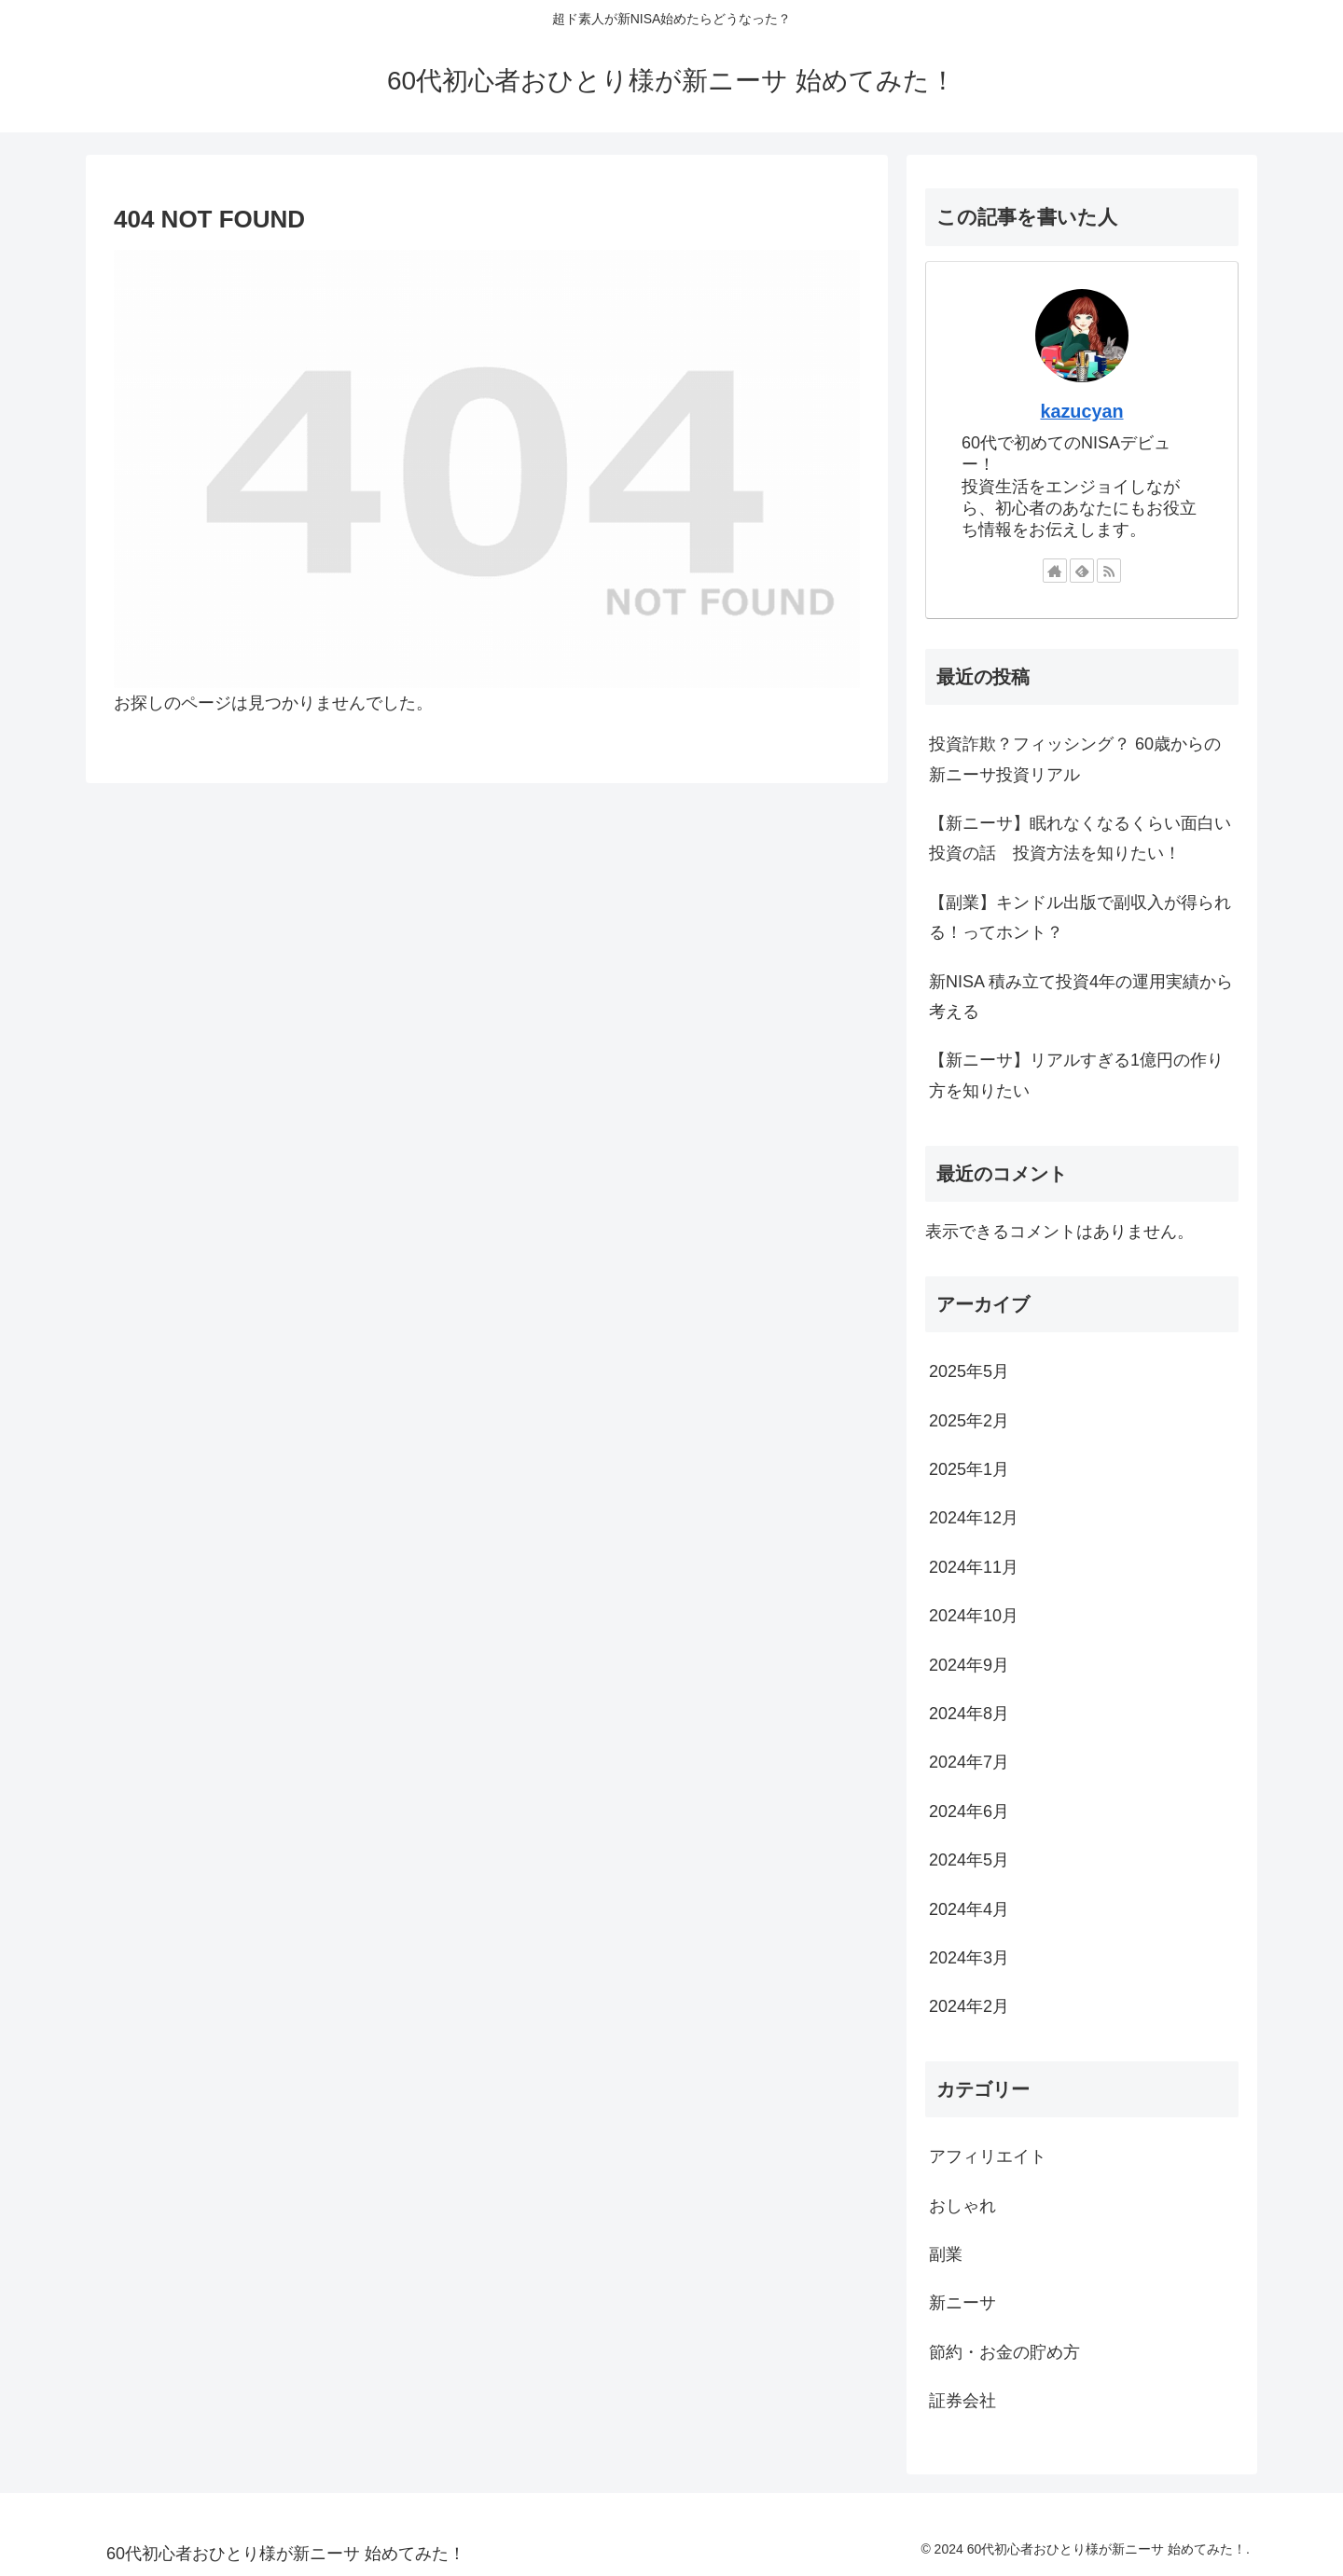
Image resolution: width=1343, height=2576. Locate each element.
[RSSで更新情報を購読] (1109, 570)
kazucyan (1081, 411)
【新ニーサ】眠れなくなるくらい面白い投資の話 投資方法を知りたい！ (1080, 838)
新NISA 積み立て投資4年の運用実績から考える (1081, 996)
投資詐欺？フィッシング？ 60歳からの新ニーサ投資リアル (1075, 759)
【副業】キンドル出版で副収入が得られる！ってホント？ (1080, 917)
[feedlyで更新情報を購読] (1082, 570)
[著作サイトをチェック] (1055, 570)
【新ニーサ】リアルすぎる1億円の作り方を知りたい (1076, 1075)
